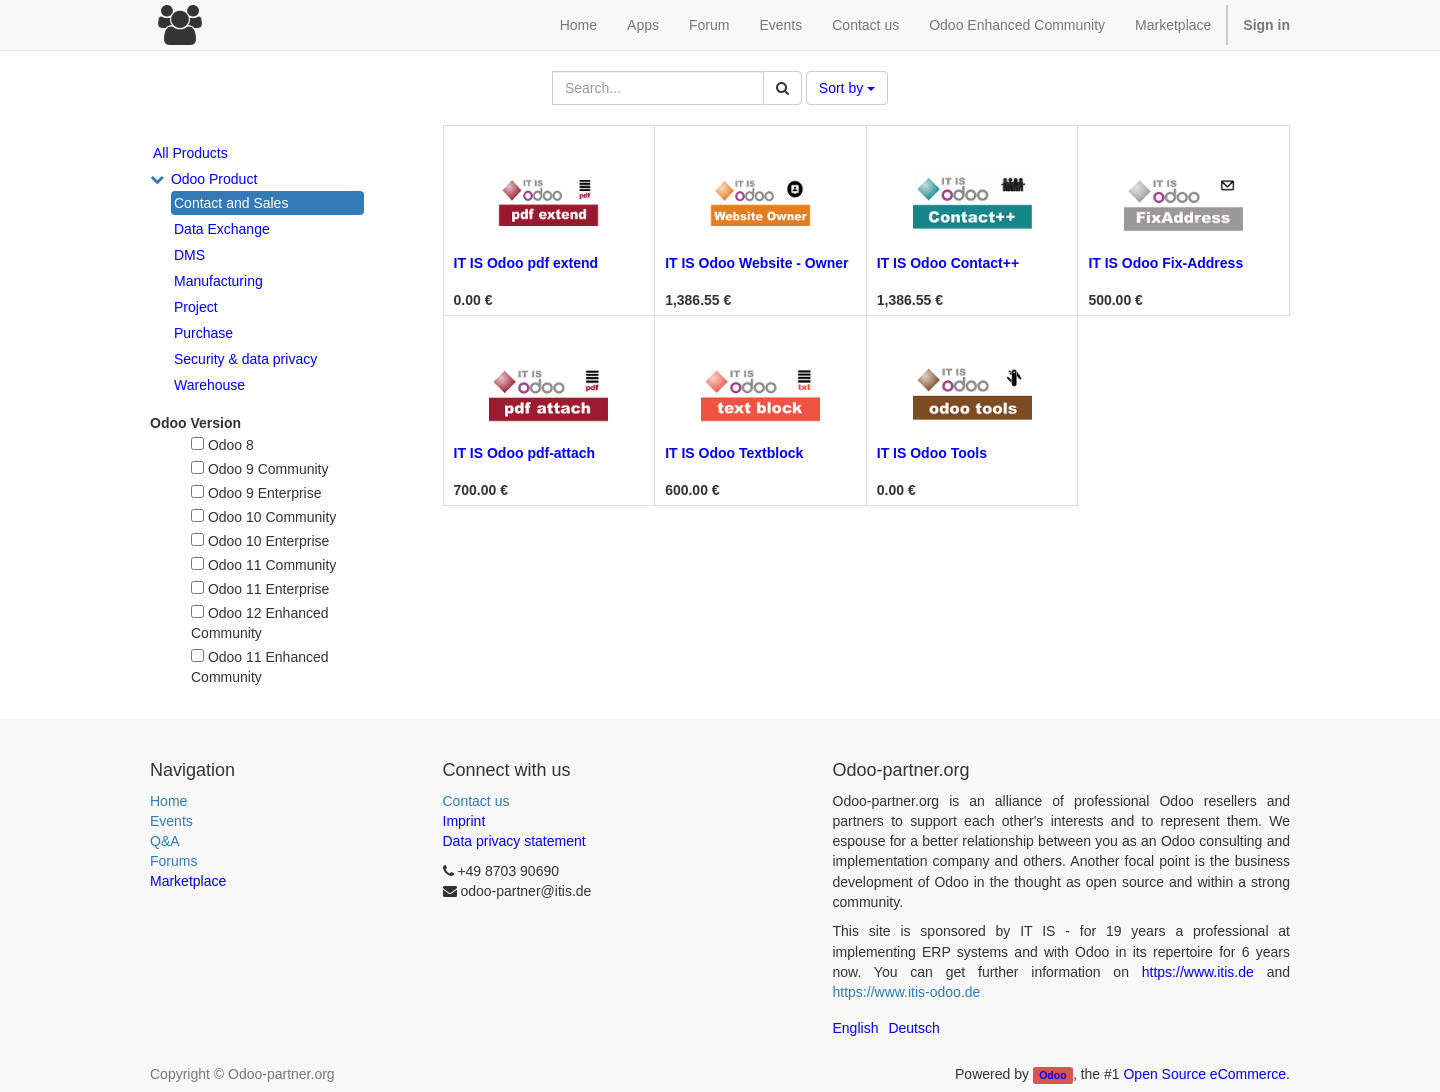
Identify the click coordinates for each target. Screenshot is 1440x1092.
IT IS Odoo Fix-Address (1165, 263)
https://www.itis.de (1198, 972)
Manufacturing (218, 281)
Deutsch (913, 1028)
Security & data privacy (245, 359)
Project (196, 307)
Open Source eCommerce (1204, 1074)
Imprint (464, 821)
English (856, 1028)
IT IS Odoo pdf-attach (525, 453)
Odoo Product (214, 179)
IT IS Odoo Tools (932, 453)
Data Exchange (222, 229)
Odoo (1052, 1075)
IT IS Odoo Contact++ (948, 263)
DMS (189, 255)
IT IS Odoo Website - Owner (756, 263)
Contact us (476, 801)
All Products (190, 153)
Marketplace (1173, 25)
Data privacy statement (514, 841)
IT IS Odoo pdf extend (526, 263)
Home (168, 801)
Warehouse (209, 385)
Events (171, 821)
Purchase (203, 333)
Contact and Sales (231, 203)
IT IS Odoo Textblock (734, 453)
